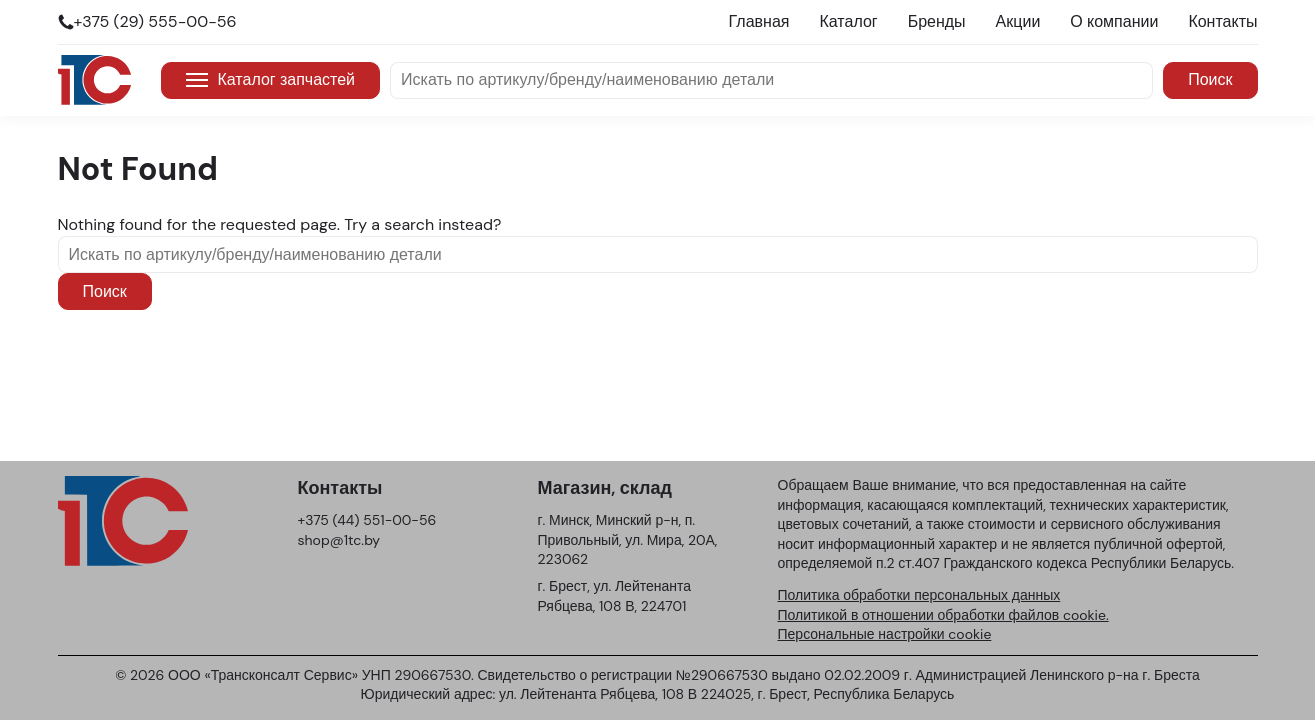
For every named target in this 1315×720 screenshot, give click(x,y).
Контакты (1222, 21)
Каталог (848, 21)
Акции (1018, 21)
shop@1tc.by (339, 540)
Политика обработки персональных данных (919, 595)
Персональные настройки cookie (885, 634)
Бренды (937, 21)
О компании (1114, 21)
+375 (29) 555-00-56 (155, 21)
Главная (759, 21)
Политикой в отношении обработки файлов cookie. (943, 615)
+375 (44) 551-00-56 (367, 520)
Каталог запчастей (271, 79)
